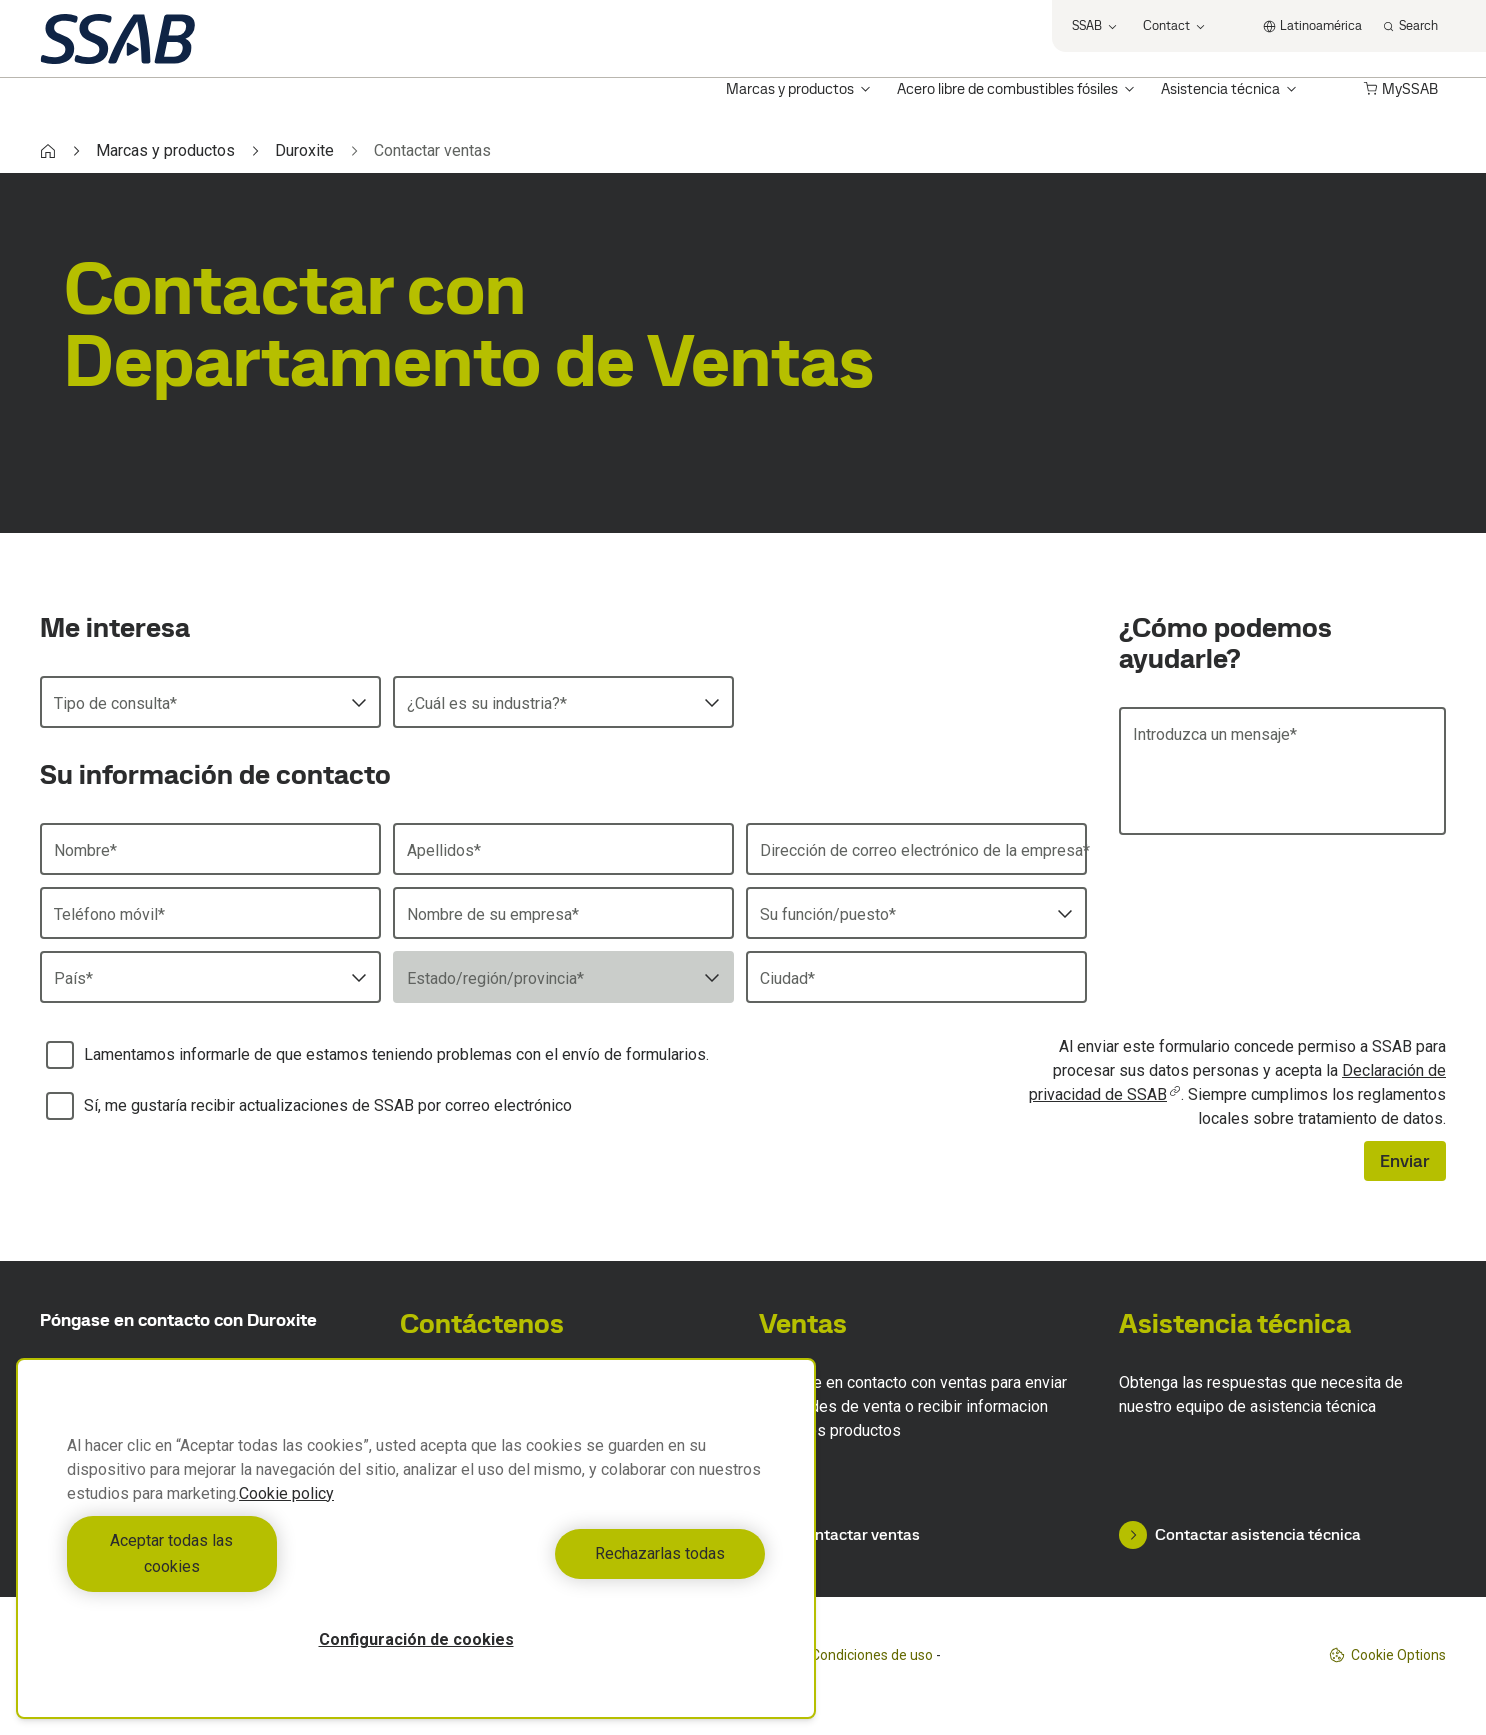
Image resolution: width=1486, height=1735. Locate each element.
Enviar (1405, 1160)
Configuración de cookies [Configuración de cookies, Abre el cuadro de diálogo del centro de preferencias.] (416, 1639)
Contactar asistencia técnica (1240, 1535)
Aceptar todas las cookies (236, 1566)
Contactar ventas (839, 1535)
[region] (416, 1551)
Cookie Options (1387, 1655)
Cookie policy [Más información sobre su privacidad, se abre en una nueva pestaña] (286, 1519)
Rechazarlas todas (596, 1566)
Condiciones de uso (872, 1655)
